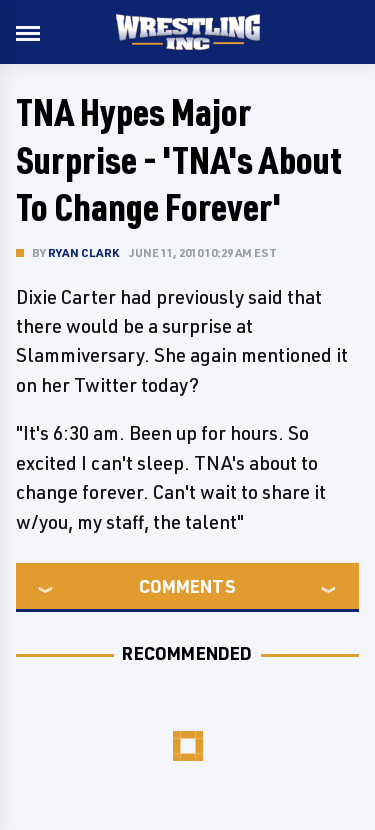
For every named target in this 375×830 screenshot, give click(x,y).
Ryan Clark (83, 252)
